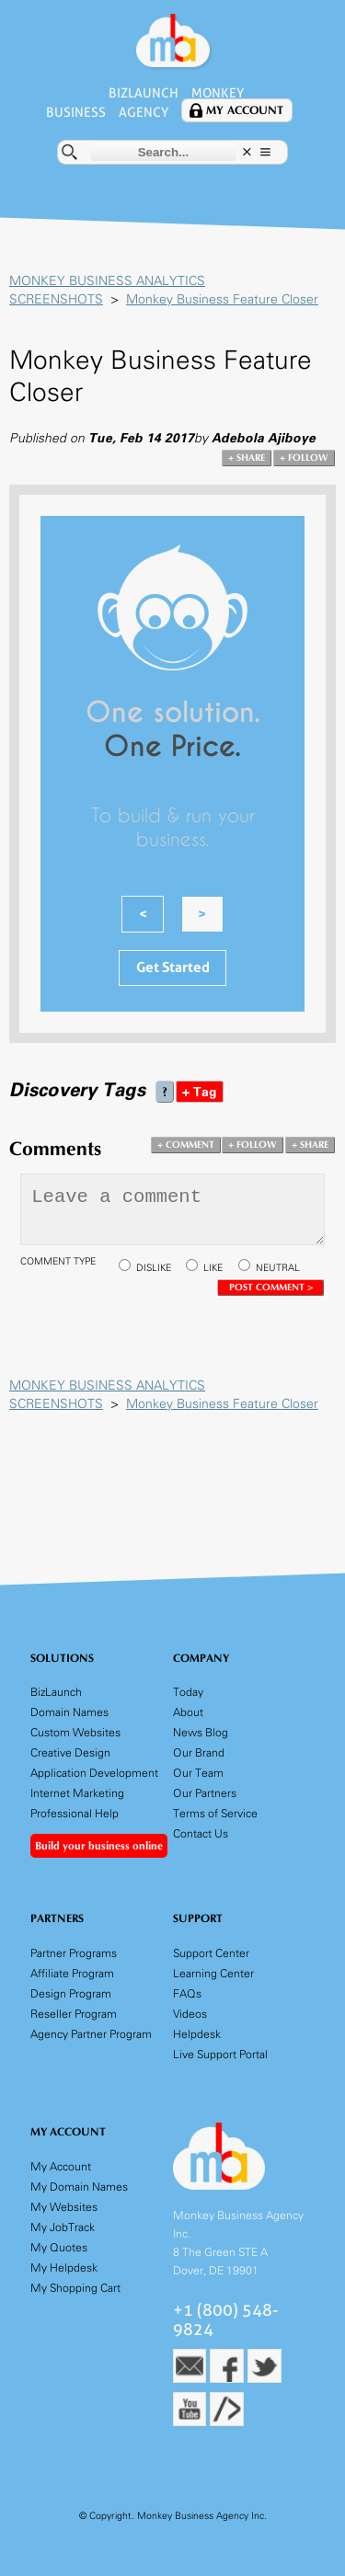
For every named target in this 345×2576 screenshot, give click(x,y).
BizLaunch (142, 93)
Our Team (198, 1772)
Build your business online (99, 1844)
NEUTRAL (278, 1267)
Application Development (94, 1772)
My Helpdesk (64, 2266)
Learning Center (213, 1972)
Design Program (70, 1992)
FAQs (187, 1992)
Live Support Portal (220, 2053)
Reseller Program (73, 2013)
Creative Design (70, 1751)
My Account (245, 110)
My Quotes (58, 2245)
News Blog (200, 1731)
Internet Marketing (77, 1792)
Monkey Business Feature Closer (222, 298)
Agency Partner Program (91, 2033)
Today (188, 1691)
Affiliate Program (72, 1972)
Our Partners (204, 1792)
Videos (190, 2013)
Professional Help (74, 1812)
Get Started (173, 966)
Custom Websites (75, 1731)
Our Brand (198, 1751)
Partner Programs (73, 1952)
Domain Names (69, 1711)
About (188, 1711)
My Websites (64, 2205)
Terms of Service (215, 1812)
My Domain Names (79, 2185)
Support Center (211, 1952)
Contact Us (200, 1832)
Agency (144, 111)
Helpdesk (197, 2033)
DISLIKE (153, 1267)
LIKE (213, 1267)
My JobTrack (62, 2225)
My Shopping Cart (75, 2286)
